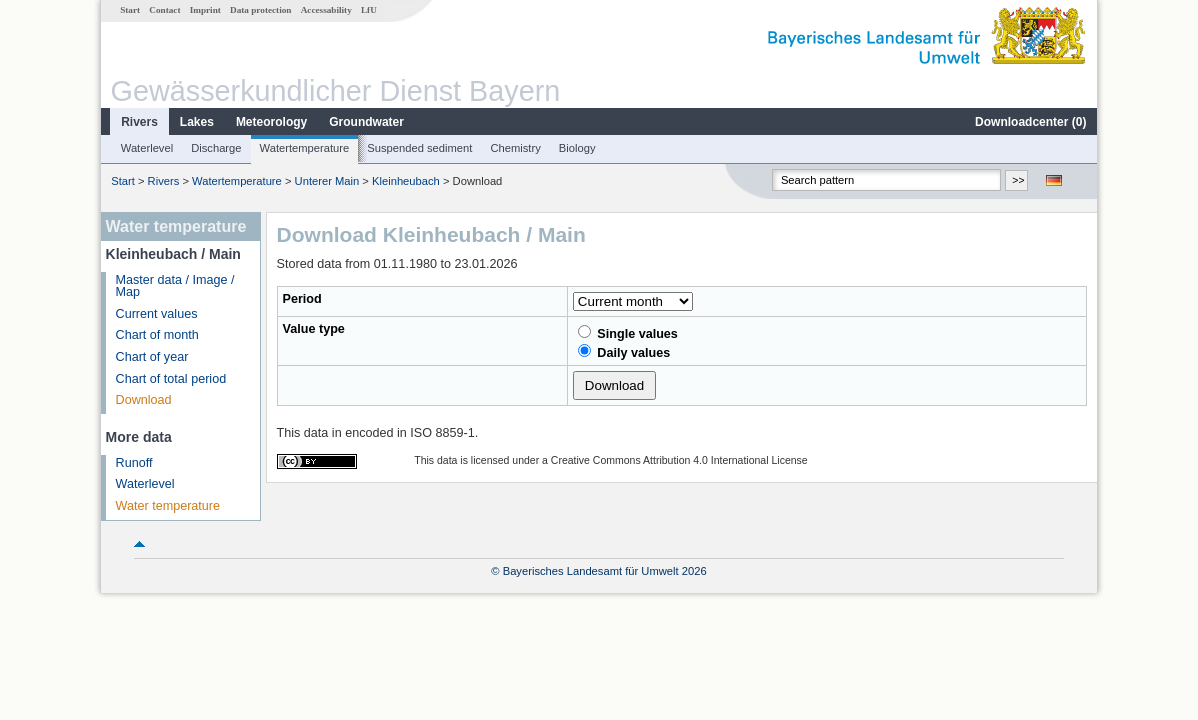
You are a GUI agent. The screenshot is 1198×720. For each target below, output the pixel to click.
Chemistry (515, 148)
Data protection (260, 10)
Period (302, 299)
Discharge (216, 148)
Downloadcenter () (1030, 122)
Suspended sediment (419, 148)
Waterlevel (147, 148)
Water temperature (168, 506)
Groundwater (366, 122)
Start (130, 10)
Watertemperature (305, 148)
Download (144, 400)
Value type (314, 329)
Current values (157, 314)
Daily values (624, 352)
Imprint (205, 10)
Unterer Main (327, 181)
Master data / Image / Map (175, 286)
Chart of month (157, 335)
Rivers (139, 122)
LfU (369, 10)
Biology (577, 148)
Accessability (326, 10)
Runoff (134, 463)
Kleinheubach (406, 181)
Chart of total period (171, 379)
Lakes (197, 122)
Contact (164, 10)
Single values (628, 333)
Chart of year (152, 357)
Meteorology (271, 122)
